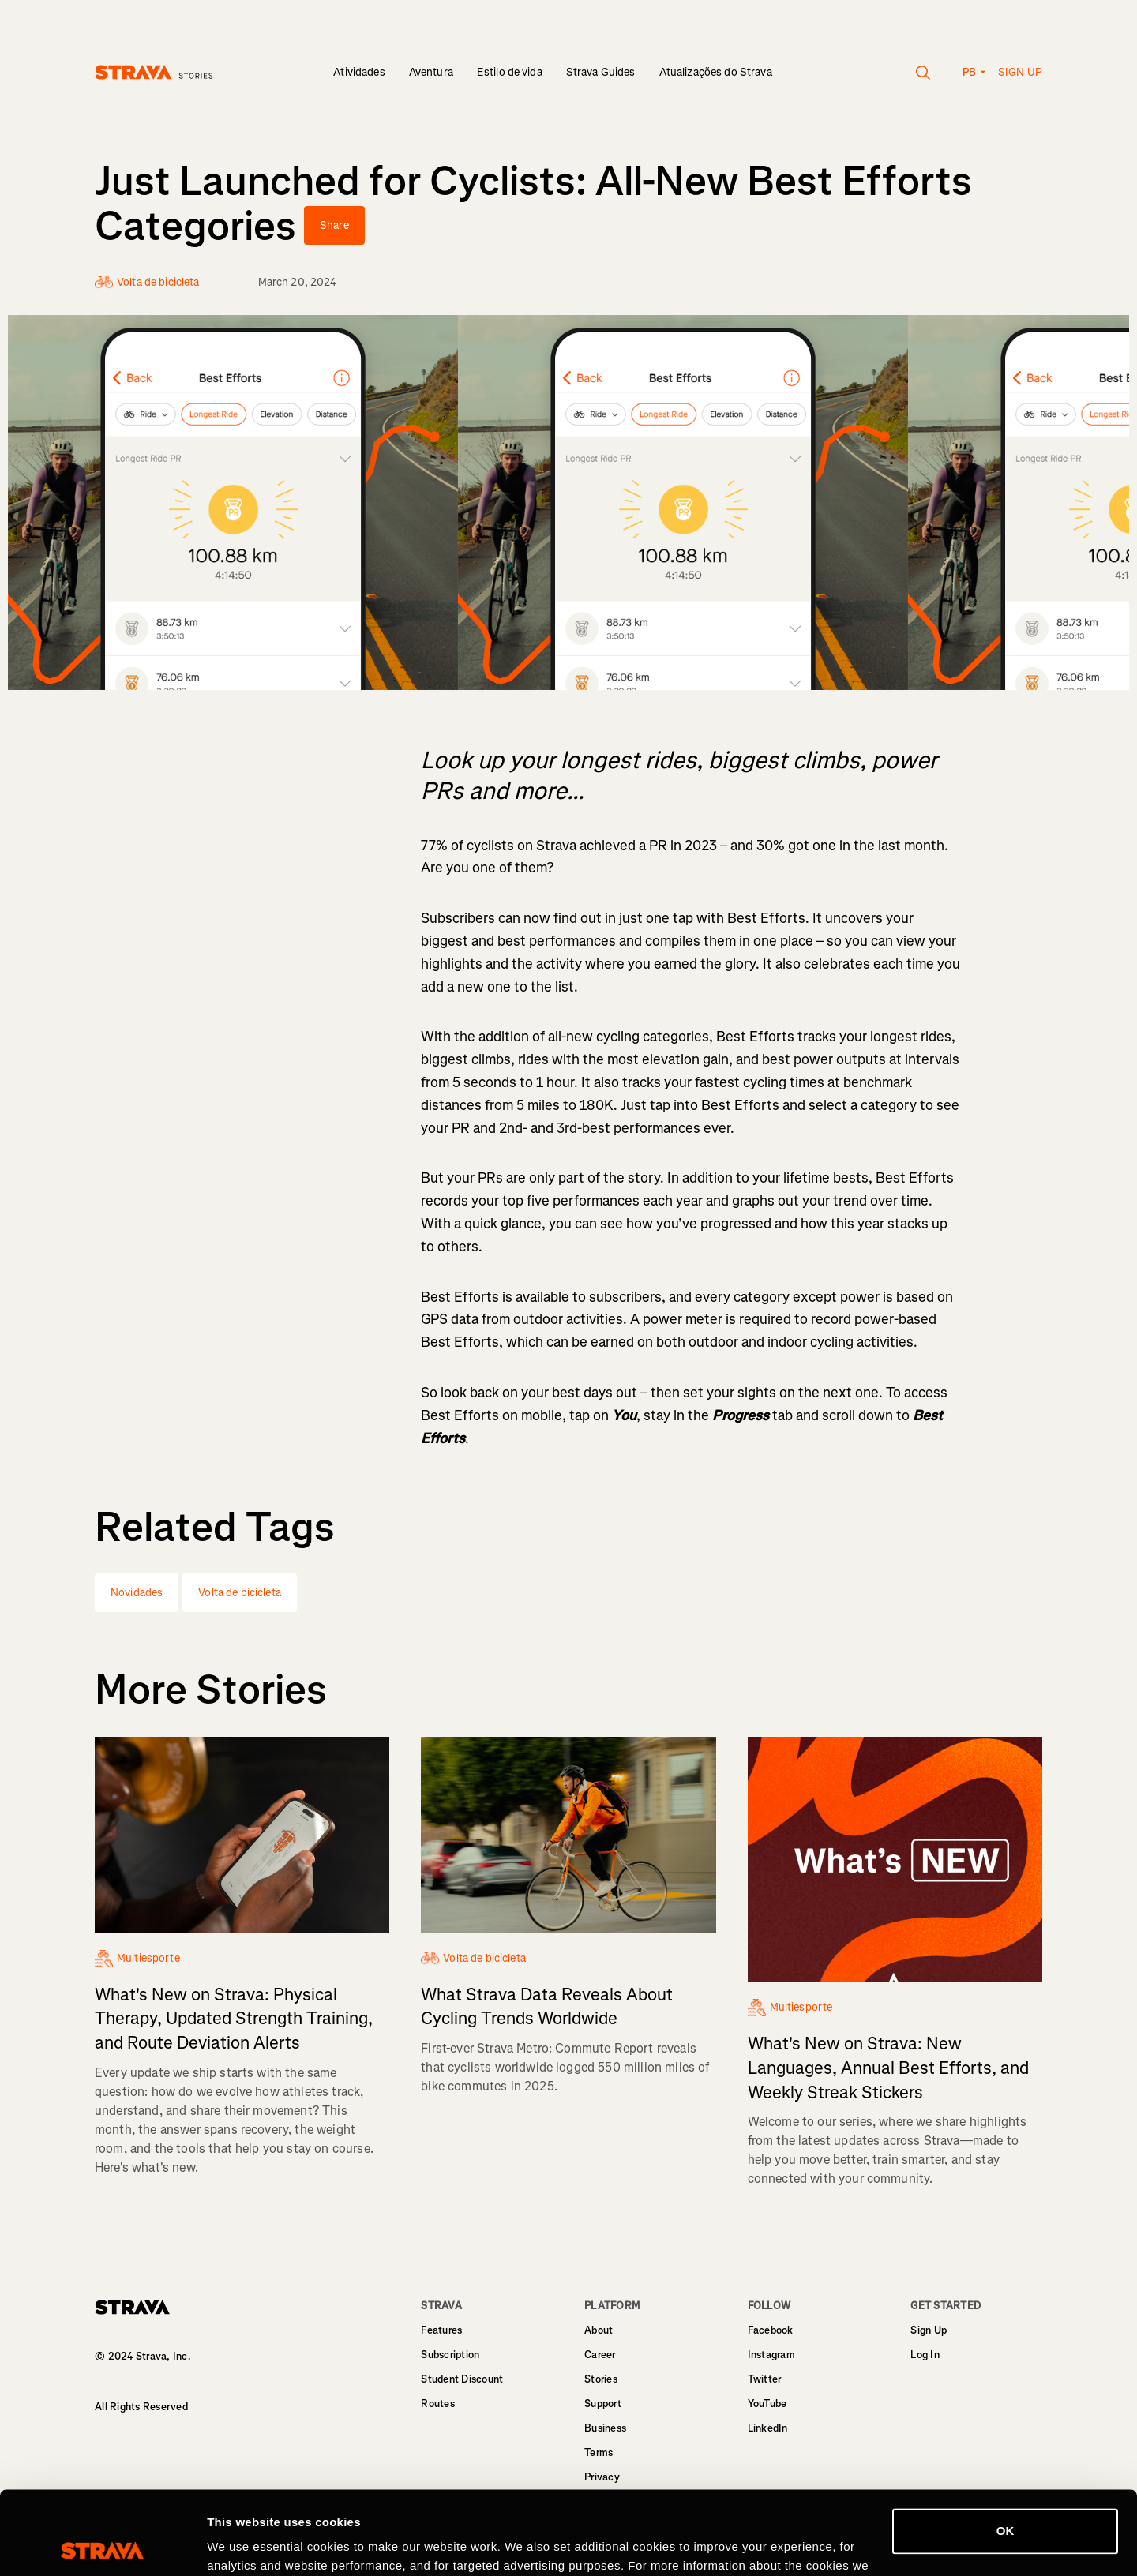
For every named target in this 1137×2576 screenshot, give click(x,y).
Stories (600, 2379)
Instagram (771, 2354)
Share (334, 225)
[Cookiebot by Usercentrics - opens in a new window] (102, 2545)
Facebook (771, 2330)
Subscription (450, 2354)
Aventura (431, 72)
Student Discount (462, 2379)
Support (602, 2403)
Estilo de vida (509, 72)
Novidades (137, 1592)
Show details (243, 2545)
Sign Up (928, 2330)
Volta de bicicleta (239, 1592)
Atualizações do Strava (715, 72)
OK (1005, 2447)
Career (600, 2354)
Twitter (765, 2379)
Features (441, 2330)
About (598, 2330)
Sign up (1020, 72)
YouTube (767, 2403)
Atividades (359, 72)
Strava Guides (601, 72)
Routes (438, 2403)
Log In (925, 2354)
